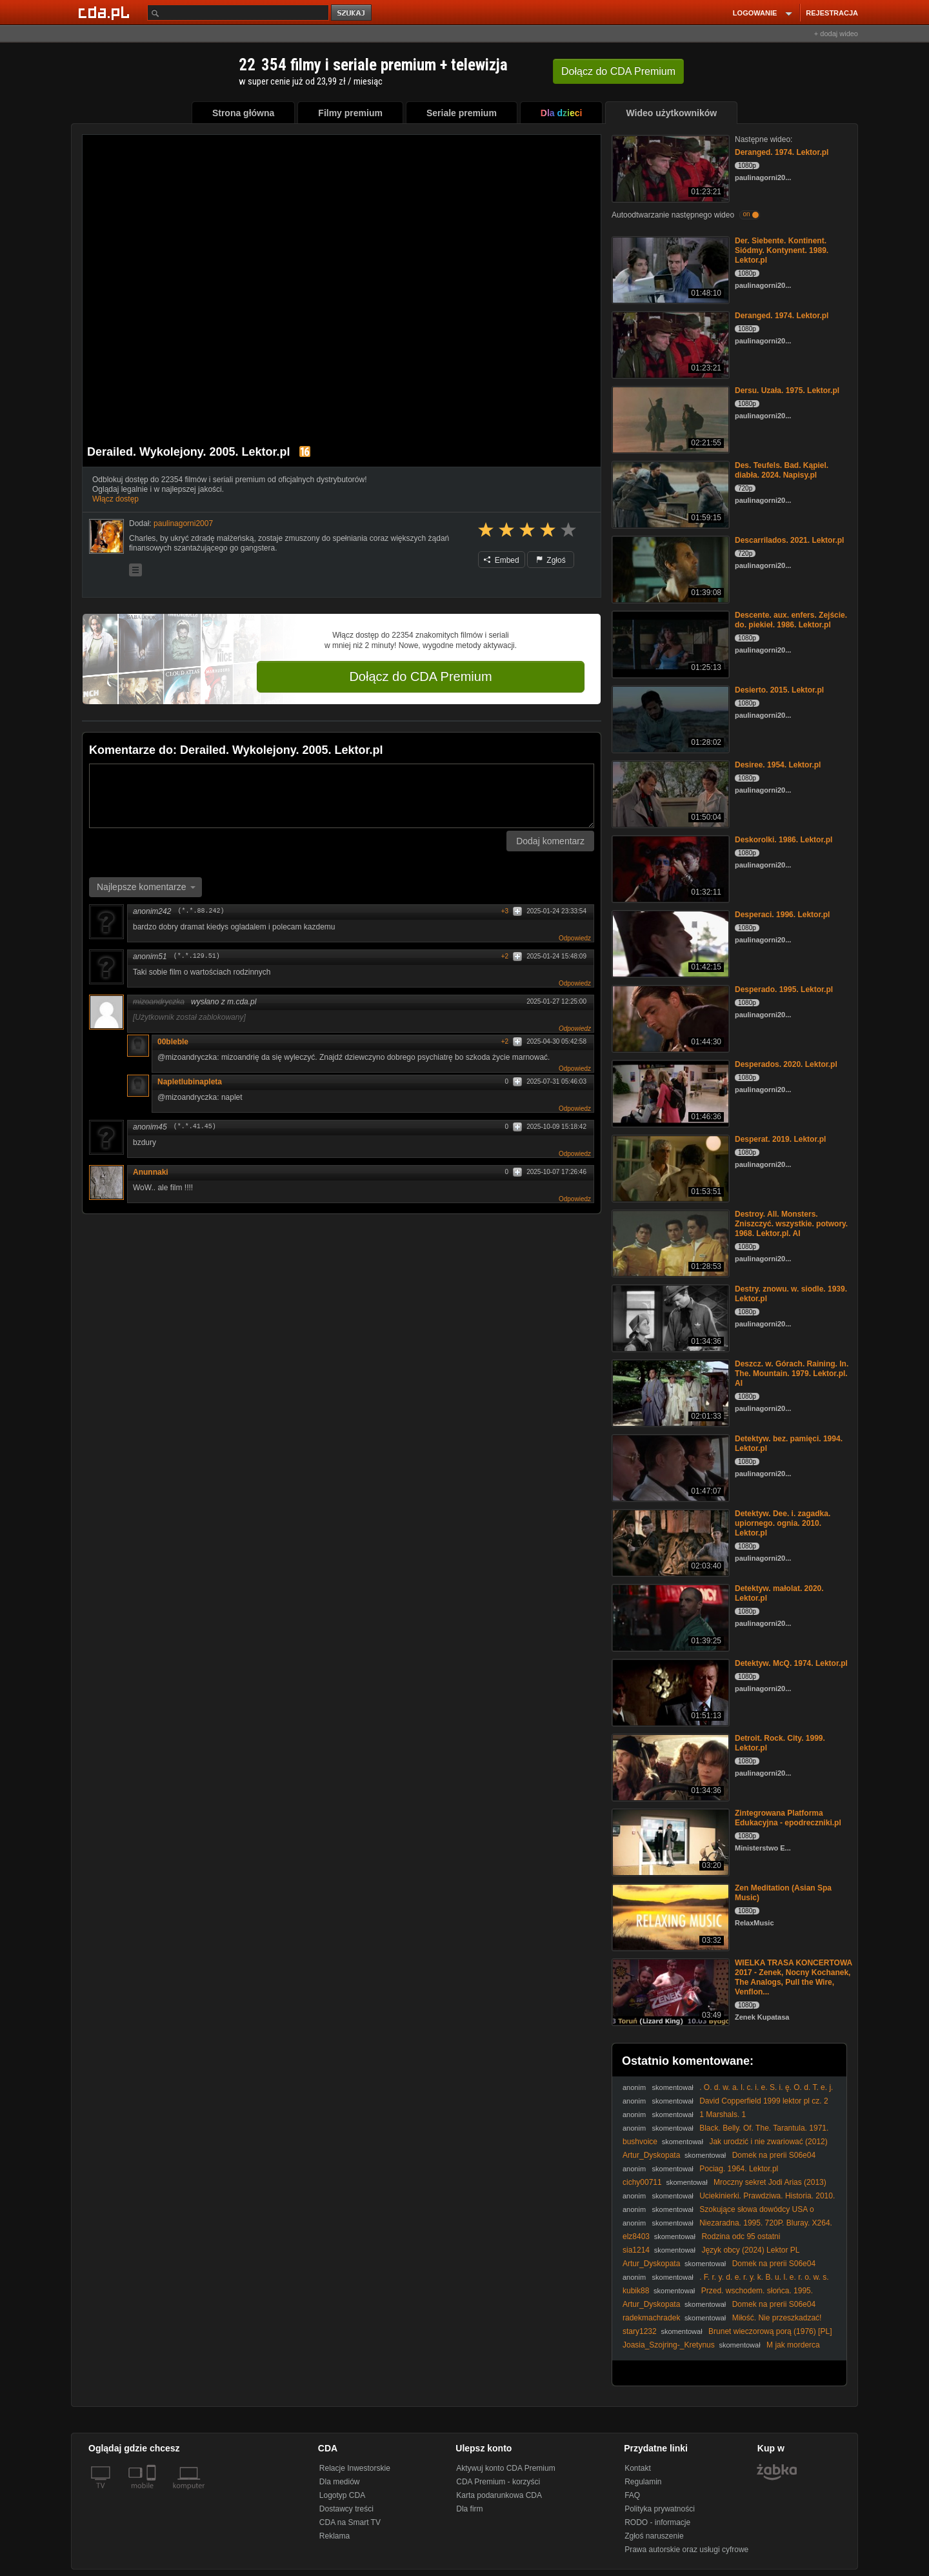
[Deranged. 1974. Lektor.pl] (669, 167)
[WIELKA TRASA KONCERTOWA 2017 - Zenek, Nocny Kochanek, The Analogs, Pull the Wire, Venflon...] (669, 1990)
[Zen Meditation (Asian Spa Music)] (669, 1916)
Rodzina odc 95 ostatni (740, 2236)
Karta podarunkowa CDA (499, 2495)
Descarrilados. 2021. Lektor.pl (789, 540)
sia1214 (636, 2250)
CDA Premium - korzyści (498, 2481)
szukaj (352, 13)
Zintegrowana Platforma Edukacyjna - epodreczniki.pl (788, 1818)
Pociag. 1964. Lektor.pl (738, 2168)
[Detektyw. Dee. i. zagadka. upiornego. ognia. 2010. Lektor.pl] (669, 1541)
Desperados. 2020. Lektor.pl (786, 1064)
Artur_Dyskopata (651, 2155)
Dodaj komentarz (550, 841)
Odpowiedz (575, 938)
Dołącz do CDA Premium (420, 676)
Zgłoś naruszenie (653, 2536)
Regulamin (642, 2481)
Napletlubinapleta (189, 1081)
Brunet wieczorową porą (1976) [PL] (770, 2331)
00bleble (172, 1041)
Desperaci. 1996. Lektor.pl (782, 914)
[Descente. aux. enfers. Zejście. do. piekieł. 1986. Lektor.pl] (669, 643)
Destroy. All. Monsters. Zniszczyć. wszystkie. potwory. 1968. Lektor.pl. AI (791, 1224)
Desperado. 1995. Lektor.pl (784, 989)
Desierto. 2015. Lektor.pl (779, 690)
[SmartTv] (152, 2493)
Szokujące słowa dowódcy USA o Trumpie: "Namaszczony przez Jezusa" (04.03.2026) (718, 2214)
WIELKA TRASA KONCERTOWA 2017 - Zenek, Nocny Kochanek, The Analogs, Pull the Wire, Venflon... (793, 1977)
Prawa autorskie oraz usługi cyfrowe (686, 2549)
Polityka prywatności (659, 2508)
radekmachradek (651, 2317)
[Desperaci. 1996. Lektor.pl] (669, 942)
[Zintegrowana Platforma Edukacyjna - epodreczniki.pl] (669, 1841)
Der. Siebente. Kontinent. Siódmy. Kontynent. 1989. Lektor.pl (781, 250)
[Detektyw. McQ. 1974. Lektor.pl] (669, 1691)
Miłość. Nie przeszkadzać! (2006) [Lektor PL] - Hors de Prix (722, 2322)
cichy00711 (642, 2182)
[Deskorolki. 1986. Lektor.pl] (669, 867)
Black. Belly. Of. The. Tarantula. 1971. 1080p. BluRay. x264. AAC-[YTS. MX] (725, 2133)
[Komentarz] (341, 796)
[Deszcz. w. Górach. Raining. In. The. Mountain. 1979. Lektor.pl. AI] (669, 1392)
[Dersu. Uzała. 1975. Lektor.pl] (669, 418)
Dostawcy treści (346, 2508)
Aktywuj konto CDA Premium (505, 2468)
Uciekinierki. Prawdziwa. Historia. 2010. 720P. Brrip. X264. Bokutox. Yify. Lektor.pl (729, 2200)
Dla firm (469, 2508)
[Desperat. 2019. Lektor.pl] (669, 1167)
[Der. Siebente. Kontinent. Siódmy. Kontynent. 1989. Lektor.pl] (669, 268)
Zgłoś (551, 560)
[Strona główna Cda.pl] (106, 12)
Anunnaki (150, 1172)
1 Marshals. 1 (722, 2114)
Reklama (334, 2536)
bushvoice (640, 2141)
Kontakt (637, 2468)
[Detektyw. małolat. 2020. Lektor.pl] (669, 1616)
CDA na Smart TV (350, 2522)
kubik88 (636, 2290)
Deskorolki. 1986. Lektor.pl (783, 839)
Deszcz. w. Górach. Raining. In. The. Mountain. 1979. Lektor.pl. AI (791, 1373)
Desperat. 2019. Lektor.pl (780, 1139)
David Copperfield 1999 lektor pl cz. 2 (763, 2100)
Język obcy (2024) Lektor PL (750, 2250)
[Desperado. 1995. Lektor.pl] (669, 1017)
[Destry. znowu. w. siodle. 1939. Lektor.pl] (669, 1317)
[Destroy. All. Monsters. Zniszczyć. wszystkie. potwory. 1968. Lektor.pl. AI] (669, 1242)
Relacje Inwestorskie (354, 2468)
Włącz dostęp (115, 498)
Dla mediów (339, 2481)
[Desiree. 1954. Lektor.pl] (669, 793)
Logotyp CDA (342, 2495)
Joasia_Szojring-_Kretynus (669, 2344)
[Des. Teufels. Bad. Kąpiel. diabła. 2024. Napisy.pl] (669, 493)
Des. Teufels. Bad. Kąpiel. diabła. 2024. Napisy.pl (781, 470)
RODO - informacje (657, 2522)
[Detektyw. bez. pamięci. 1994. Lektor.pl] (669, 1466)
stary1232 (640, 2331)
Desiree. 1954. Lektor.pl (778, 764)
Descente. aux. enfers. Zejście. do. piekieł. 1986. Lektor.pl (791, 620)
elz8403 (636, 2236)
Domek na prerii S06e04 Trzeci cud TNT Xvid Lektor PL (719, 2160)
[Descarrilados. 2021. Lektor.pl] (669, 568)
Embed (501, 560)
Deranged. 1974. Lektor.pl (781, 152)
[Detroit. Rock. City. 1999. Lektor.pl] (669, 1766)
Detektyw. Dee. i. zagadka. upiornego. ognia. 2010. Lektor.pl (782, 1523)
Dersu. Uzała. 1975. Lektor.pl (787, 390)
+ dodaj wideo (836, 33)
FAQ (632, 2495)
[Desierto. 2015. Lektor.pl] (669, 718)
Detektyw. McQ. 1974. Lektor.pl (791, 1663)
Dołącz (618, 71)
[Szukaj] (238, 13)
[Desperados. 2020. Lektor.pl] (669, 1092)
